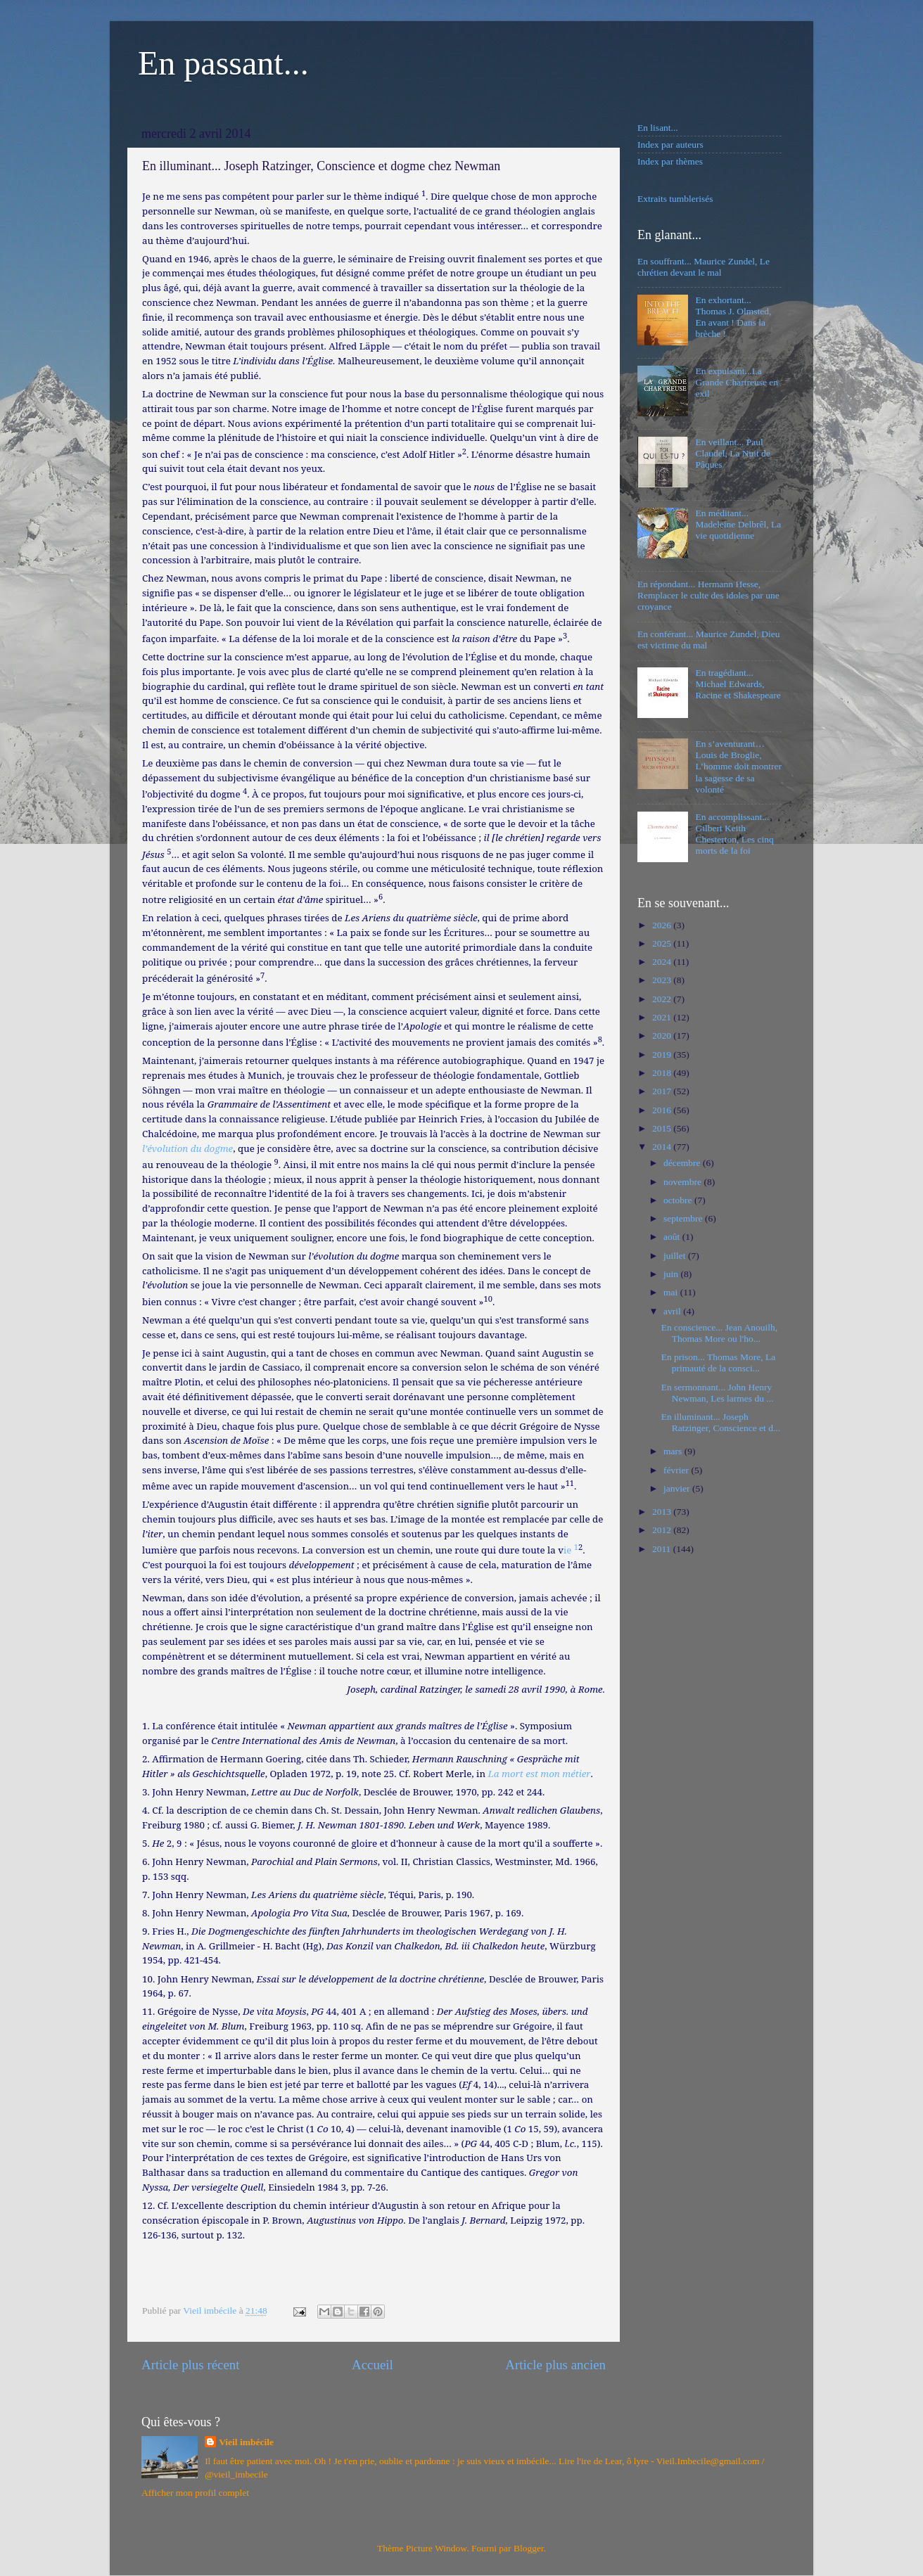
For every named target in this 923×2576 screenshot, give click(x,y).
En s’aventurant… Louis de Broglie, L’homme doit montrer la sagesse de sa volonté (738, 766)
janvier (677, 1488)
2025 (662, 943)
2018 (662, 1073)
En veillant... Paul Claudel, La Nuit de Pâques (732, 453)
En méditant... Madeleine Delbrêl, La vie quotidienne (738, 524)
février (677, 1470)
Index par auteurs (670, 144)
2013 (662, 1511)
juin (671, 1274)
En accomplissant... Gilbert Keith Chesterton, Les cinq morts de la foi (734, 834)
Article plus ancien (555, 2364)
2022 (662, 999)
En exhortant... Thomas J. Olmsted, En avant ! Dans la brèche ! (733, 317)
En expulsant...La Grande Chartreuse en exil (736, 382)
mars (674, 1451)
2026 (662, 925)
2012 (662, 1530)
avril (673, 1311)
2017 (662, 1091)
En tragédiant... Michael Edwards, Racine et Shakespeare (737, 683)
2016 (662, 1110)
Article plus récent (190, 2364)
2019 (662, 1054)
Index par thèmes (670, 161)
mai (671, 1292)
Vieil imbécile (246, 2442)
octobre (678, 1200)
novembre (683, 1182)
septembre (684, 1218)
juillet (675, 1255)
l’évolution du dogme (187, 1148)
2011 (662, 1549)
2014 (662, 1146)
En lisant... (657, 127)
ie (571, 1550)
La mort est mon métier (539, 1773)
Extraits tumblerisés (675, 198)
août (672, 1236)
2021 (662, 1017)
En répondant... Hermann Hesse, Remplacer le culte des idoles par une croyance (708, 595)
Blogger (529, 2548)
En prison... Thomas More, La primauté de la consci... (718, 1362)
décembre (683, 1163)
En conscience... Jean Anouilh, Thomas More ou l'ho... (719, 1333)
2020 (662, 1035)
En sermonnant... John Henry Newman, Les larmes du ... (717, 1393)
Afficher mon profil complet (195, 2492)
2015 (662, 1128)
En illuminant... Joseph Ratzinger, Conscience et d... (720, 1422)
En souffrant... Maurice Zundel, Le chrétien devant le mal (703, 267)
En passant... (223, 63)
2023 (662, 980)
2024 (662, 961)
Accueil (372, 2364)
